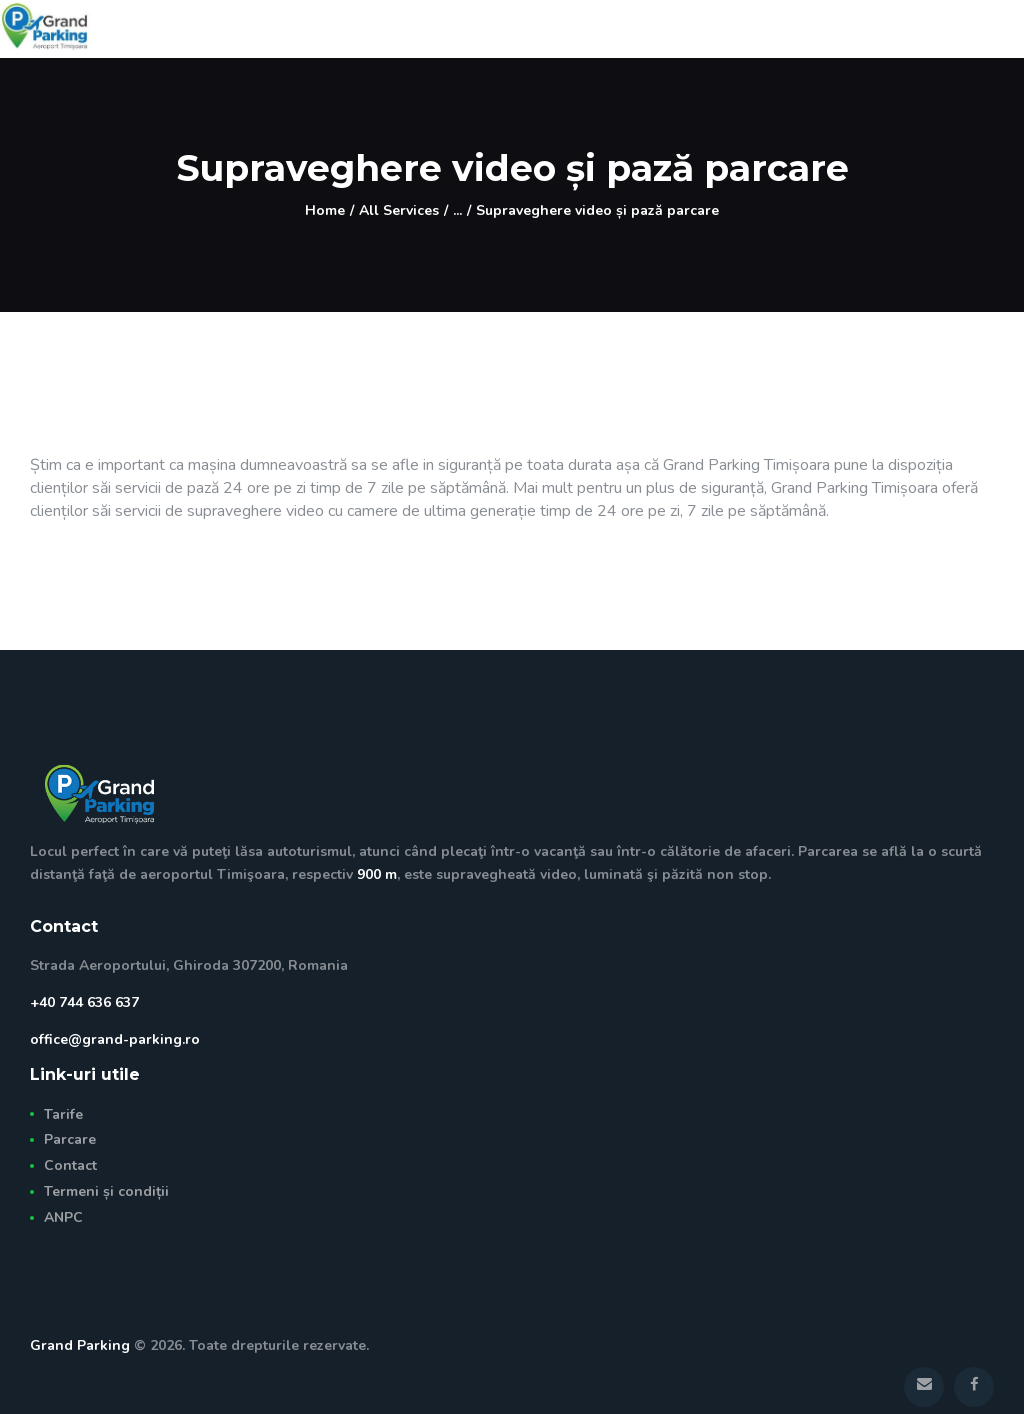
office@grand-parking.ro (115, 1039)
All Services (399, 210)
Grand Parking (80, 1345)
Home (325, 210)
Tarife (63, 1114)
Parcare (70, 1139)
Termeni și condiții (106, 1191)
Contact (70, 1165)
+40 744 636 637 (84, 1002)
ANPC (63, 1217)
